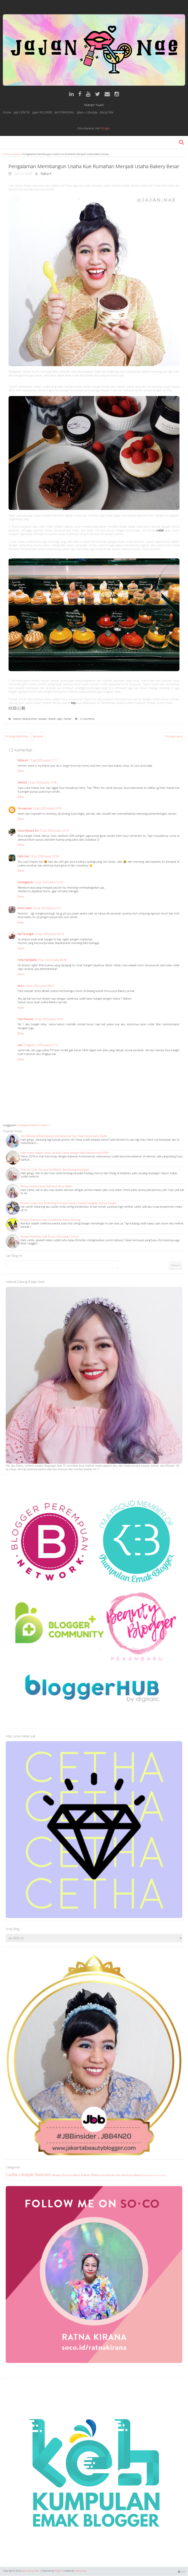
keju (73, 703)
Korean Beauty (160, 2175)
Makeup (139, 2175)
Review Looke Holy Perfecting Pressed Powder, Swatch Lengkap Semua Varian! (68, 1203)
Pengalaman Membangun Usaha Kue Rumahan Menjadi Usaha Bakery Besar (94, 166)
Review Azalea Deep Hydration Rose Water (46, 1186)
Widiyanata (80, 2570)
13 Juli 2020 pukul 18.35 (47, 808)
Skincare (43, 2175)
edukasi (43, 718)
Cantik (12, 2175)
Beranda (38, 736)
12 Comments (87, 718)
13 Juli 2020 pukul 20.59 (44, 856)
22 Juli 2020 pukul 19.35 (49, 1019)
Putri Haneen (25, 1019)
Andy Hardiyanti (27, 960)
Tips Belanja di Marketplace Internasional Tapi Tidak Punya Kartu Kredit (64, 1136)
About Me (106, 112)
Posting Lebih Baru (17, 736)
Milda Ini (23, 760)
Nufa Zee (23, 856)
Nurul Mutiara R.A (28, 830)
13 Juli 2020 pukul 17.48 (42, 782)
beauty (57, 2175)
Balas (21, 771)
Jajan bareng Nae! (30, 2570)
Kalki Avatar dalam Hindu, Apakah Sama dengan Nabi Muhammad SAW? (65, 1153)
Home (7, 112)
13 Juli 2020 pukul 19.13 (54, 830)
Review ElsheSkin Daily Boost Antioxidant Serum (50, 1236)
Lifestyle (27, 2175)
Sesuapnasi (25, 808)
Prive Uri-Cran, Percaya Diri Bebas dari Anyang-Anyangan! (55, 1169)
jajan (60, 718)
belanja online (30, 718)
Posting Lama (174, 736)
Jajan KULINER (42, 112)
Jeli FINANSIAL (64, 112)
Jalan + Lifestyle (87, 112)
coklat (160, 530)
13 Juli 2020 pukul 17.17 (43, 760)
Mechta (22, 782)
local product (71, 2175)
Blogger (105, 128)
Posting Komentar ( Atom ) (33, 1125)
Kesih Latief (25, 908)
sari (20, 1045)
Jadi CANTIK (21, 112)
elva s (21, 986)
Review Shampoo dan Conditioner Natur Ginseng (50, 1220)
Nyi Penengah (26, 934)
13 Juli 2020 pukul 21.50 (48, 882)
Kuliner (16, 154)
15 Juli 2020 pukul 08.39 (52, 960)
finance (52, 718)
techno (148, 2175)
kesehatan (108, 2175)
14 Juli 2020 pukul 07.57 (47, 908)
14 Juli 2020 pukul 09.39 (49, 934)
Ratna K (46, 173)
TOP (181, 2571)
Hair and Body (124, 2175)
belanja (17, 718)
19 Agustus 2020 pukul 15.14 (40, 1045)
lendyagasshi (25, 882)
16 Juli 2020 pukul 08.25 (40, 986)
